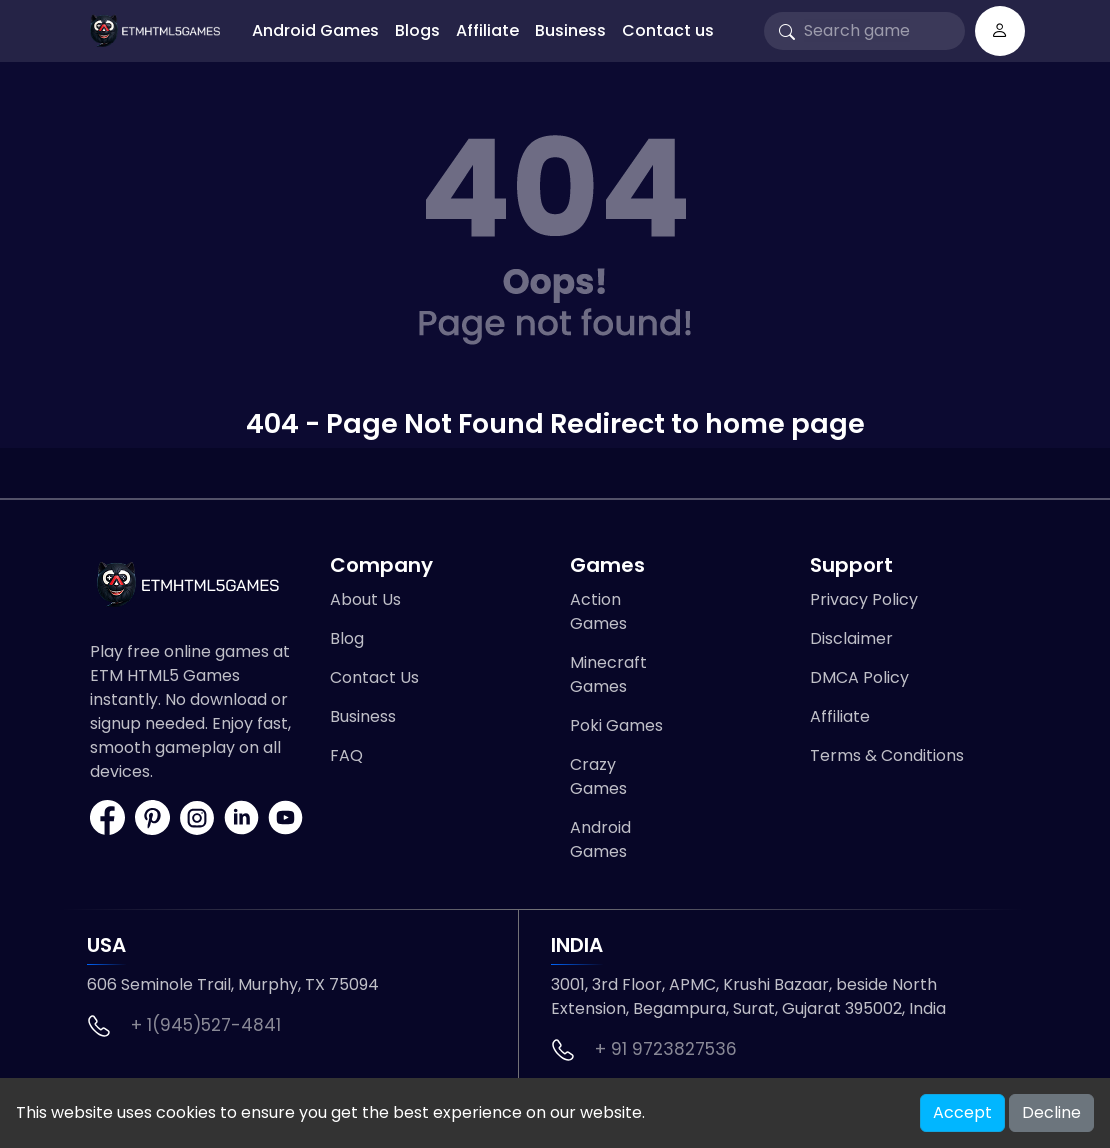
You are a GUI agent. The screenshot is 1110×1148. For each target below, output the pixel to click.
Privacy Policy (864, 599)
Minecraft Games (608, 674)
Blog (347, 638)
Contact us (668, 30)
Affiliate (487, 30)
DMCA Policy (859, 677)
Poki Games (616, 725)
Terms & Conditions (887, 755)
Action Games (598, 611)
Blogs (417, 30)
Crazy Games (598, 776)
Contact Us (374, 677)
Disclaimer (851, 638)
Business (570, 30)
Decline (1051, 1112)
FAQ (346, 755)
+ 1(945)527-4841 (206, 1025)
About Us (365, 599)
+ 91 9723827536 (666, 1049)
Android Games (315, 30)
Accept (962, 1112)
